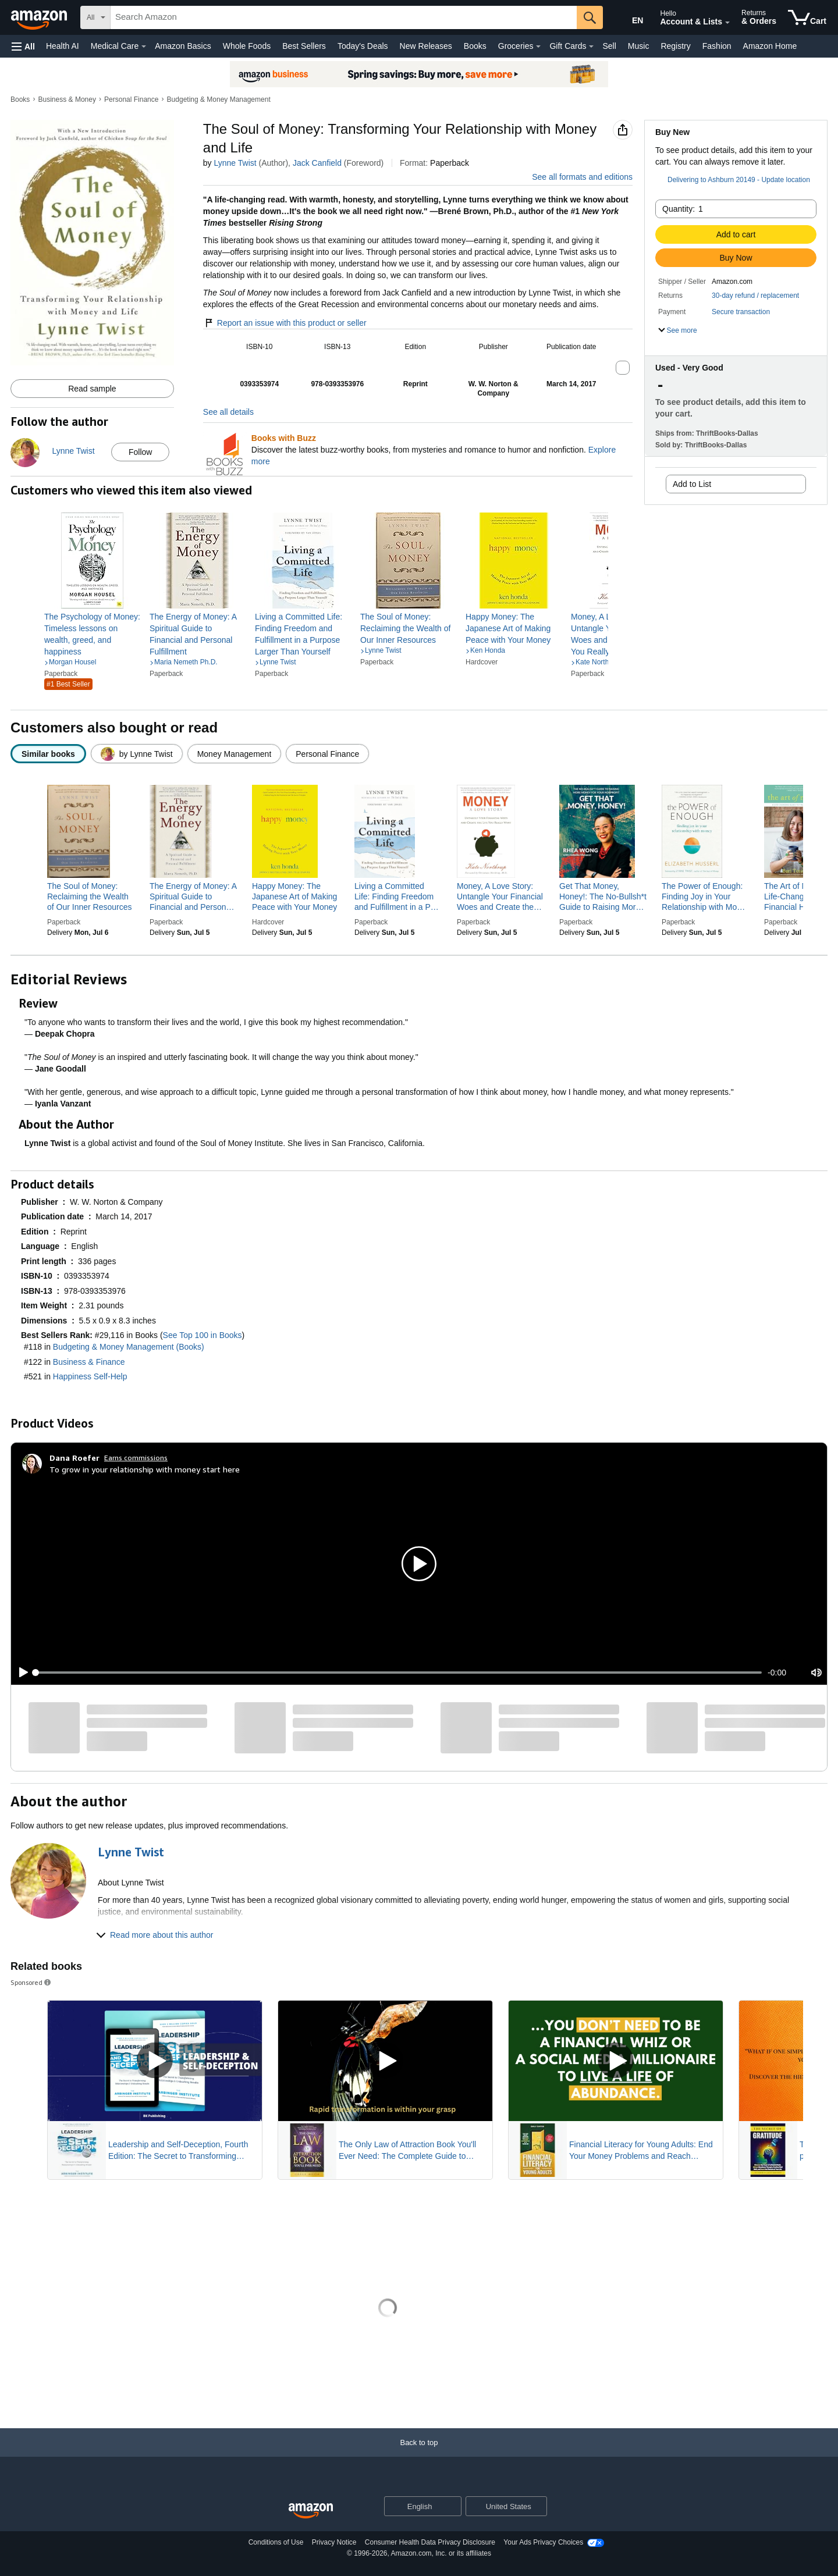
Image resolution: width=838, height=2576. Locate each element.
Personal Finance (131, 99)
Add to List (692, 484)
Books (475, 46)
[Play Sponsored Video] (154, 2061)
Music (638, 46)
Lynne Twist (235, 163)
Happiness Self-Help (90, 1376)
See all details (228, 412)
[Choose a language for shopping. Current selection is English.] (415, 2506)
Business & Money (67, 99)
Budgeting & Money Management (219, 99)
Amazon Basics (183, 46)
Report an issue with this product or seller (285, 323)
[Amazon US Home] (311, 2511)
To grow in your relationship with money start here (144, 1469)
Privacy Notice (334, 2542)
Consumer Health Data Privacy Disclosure (430, 2542)
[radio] (48, 753)
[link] (92, 634)
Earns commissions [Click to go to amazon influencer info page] (136, 1457)
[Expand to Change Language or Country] (452, 2507)
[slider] (398, 1672)
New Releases (426, 46)
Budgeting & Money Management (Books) (128, 1346)
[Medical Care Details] (143, 46)
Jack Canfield (317, 163)
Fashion (717, 46)
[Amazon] (40, 17)
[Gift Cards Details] (591, 46)
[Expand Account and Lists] (727, 23)
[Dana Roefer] (74, 1458)
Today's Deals (363, 46)
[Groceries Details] (538, 46)
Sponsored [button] (31, 1982)
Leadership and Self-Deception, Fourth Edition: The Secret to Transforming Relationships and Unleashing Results (178, 2151)
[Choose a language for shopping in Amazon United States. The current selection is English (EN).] (629, 18)
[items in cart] (807, 17)
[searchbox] (344, 17)
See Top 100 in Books (202, 1335)
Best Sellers (304, 46)
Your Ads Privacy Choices (543, 2542)
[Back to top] (419, 2454)
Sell (609, 46)
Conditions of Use (276, 2542)
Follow (140, 452)
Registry (675, 46)
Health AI (62, 46)
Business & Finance (89, 1362)
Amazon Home (770, 46)
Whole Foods (247, 46)
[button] (23, 46)
